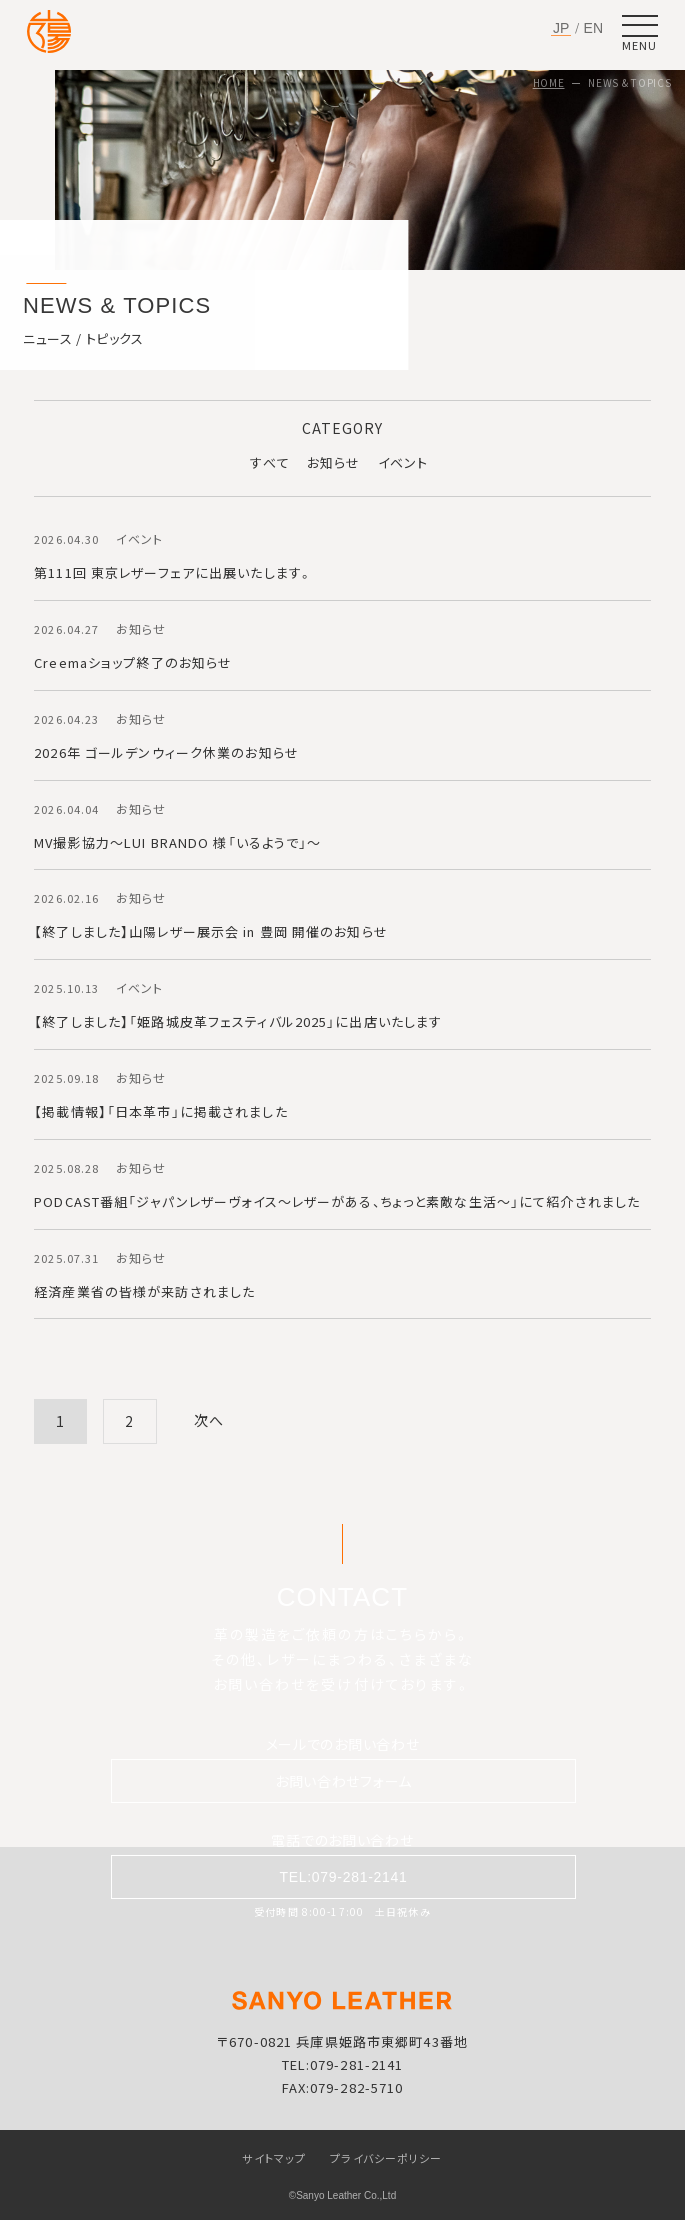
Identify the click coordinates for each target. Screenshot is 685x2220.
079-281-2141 (356, 2064)
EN (593, 28)
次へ (209, 1420)
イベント (403, 462)
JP (561, 28)
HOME (549, 82)
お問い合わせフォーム (343, 1781)
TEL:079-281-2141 (344, 1877)
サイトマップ (274, 2158)
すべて (269, 462)
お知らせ (333, 462)
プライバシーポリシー (386, 2158)
